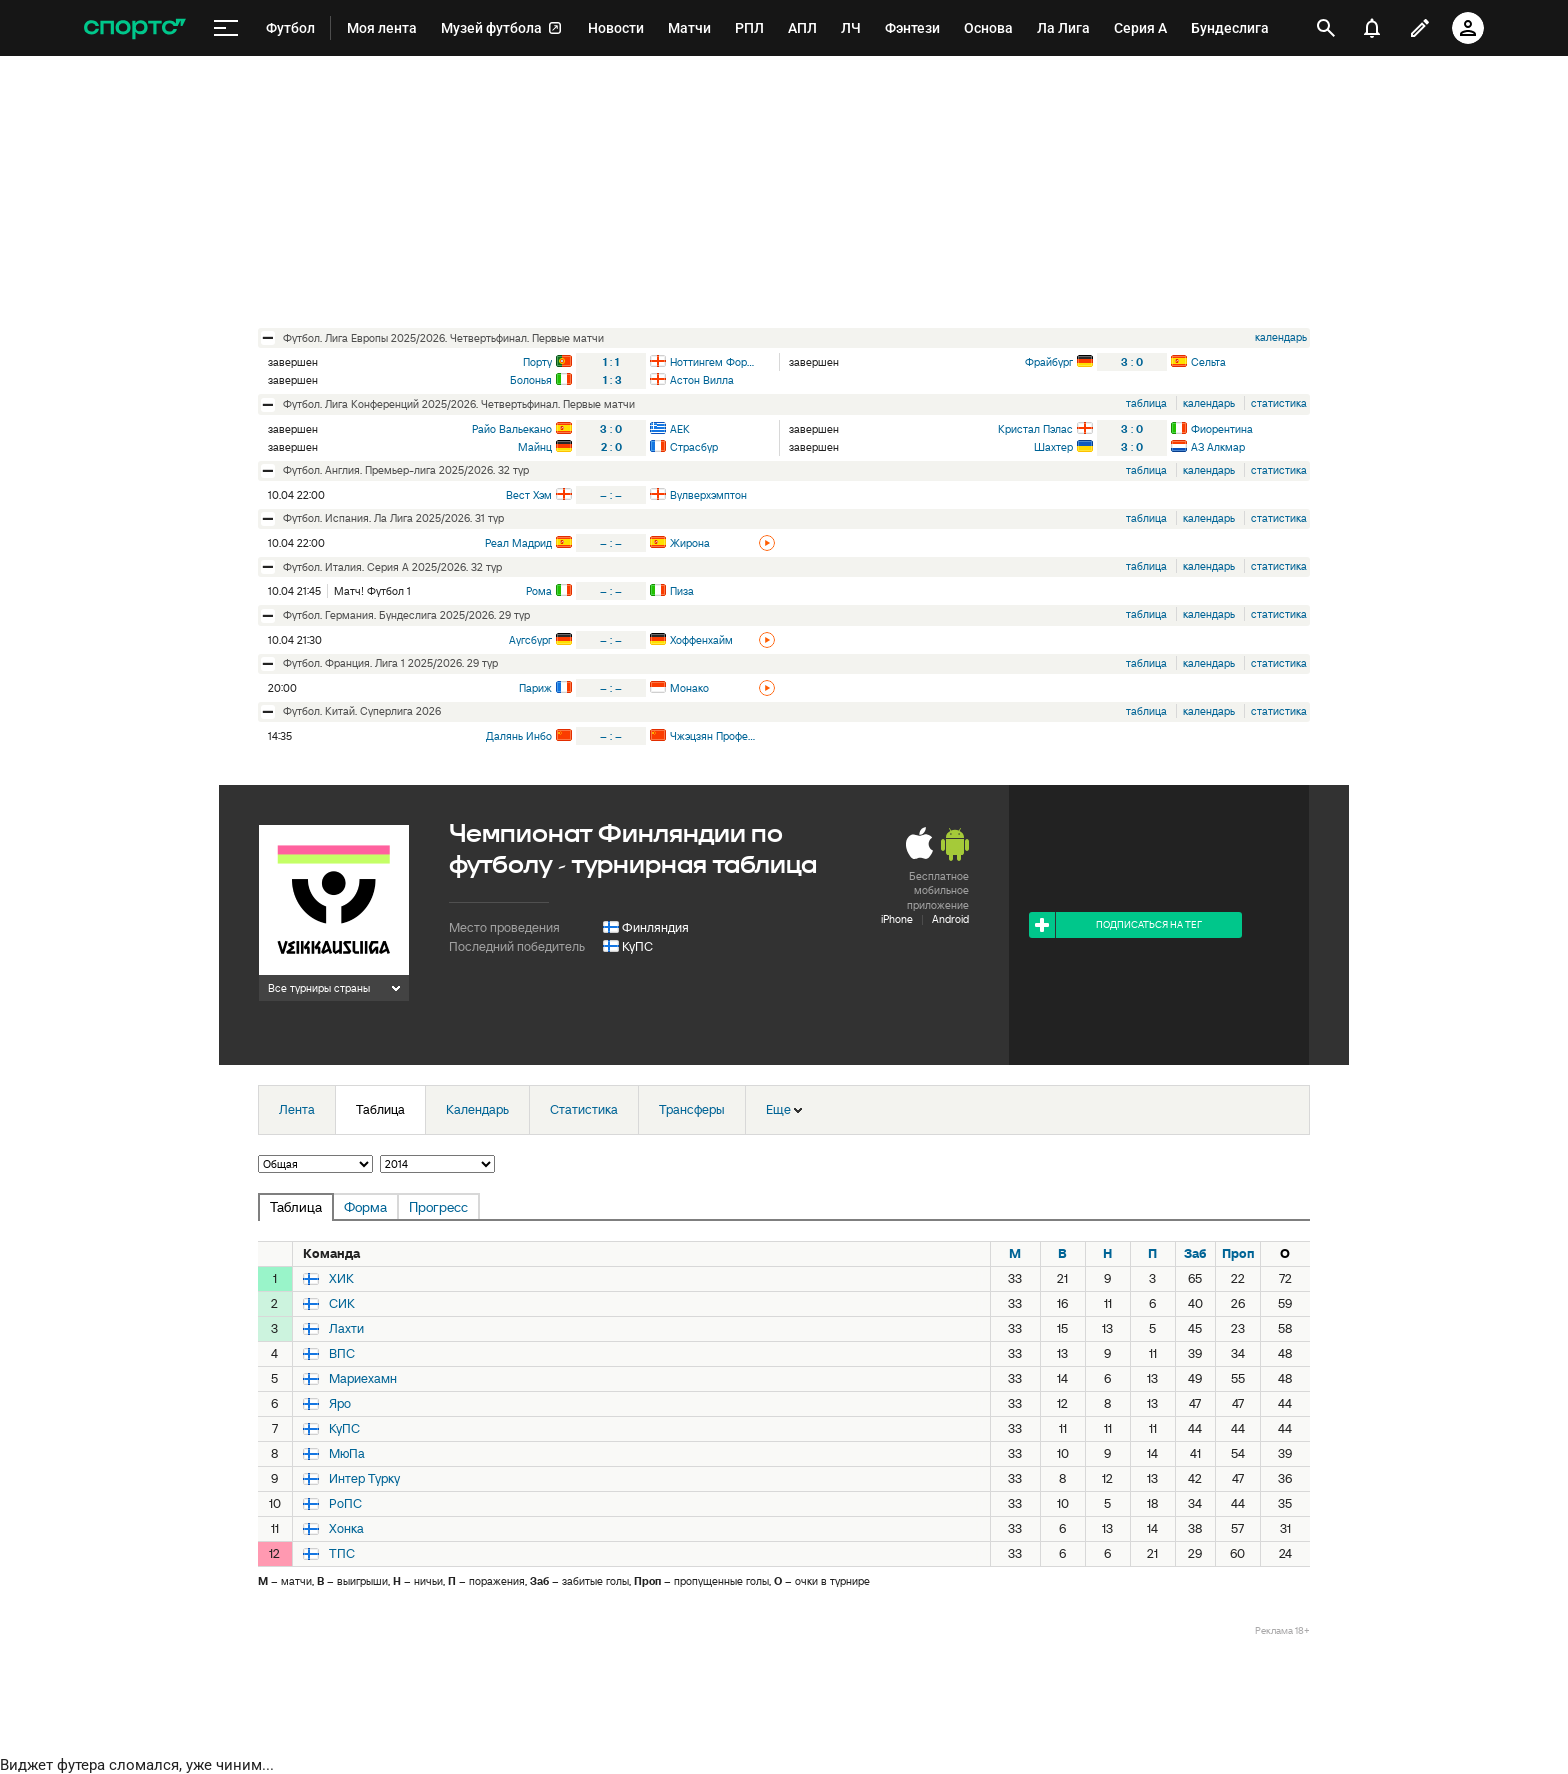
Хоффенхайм (701, 640)
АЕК (680, 429)
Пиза (682, 591)
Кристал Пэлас (1035, 429)
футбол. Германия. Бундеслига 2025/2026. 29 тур (406, 615)
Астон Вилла (702, 380)
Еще (784, 1109)
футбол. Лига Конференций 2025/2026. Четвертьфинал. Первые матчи (459, 404)
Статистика (584, 1109)
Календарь (477, 1109)
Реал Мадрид (518, 543)
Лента (297, 1109)
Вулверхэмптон (708, 495)
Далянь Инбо (519, 736)
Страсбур (694, 447)
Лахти (346, 1329)
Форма (365, 1207)
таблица (1146, 403)
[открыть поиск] (1325, 28)
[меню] (226, 28)
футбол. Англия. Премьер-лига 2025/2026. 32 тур (406, 470)
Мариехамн (363, 1379)
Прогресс (438, 1207)
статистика (1279, 403)
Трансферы (692, 1109)
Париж (535, 688)
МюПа (347, 1454)
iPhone (897, 919)
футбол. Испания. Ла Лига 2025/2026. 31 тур (393, 518)
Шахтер (1053, 447)
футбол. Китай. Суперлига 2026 (362, 711)
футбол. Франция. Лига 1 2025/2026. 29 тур (390, 663)
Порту (537, 362)
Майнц (535, 447)
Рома (539, 591)
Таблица (380, 1109)
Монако (689, 688)
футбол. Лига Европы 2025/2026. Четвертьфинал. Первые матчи (443, 338)
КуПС (637, 946)
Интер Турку (364, 1479)
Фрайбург (1049, 362)
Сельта (1208, 362)
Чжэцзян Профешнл (712, 736)
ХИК (341, 1279)
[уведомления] (1372, 28)
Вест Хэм (529, 495)
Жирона (690, 543)
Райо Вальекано (512, 429)
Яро (340, 1404)
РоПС (345, 1504)
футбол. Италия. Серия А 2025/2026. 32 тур (392, 567)
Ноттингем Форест (712, 362)
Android (950, 919)
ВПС (342, 1354)
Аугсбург (530, 640)
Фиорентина (1222, 429)
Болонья (531, 380)
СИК (342, 1304)
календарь (1281, 337)
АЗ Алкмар (1218, 447)
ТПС (342, 1554)
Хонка (346, 1529)
